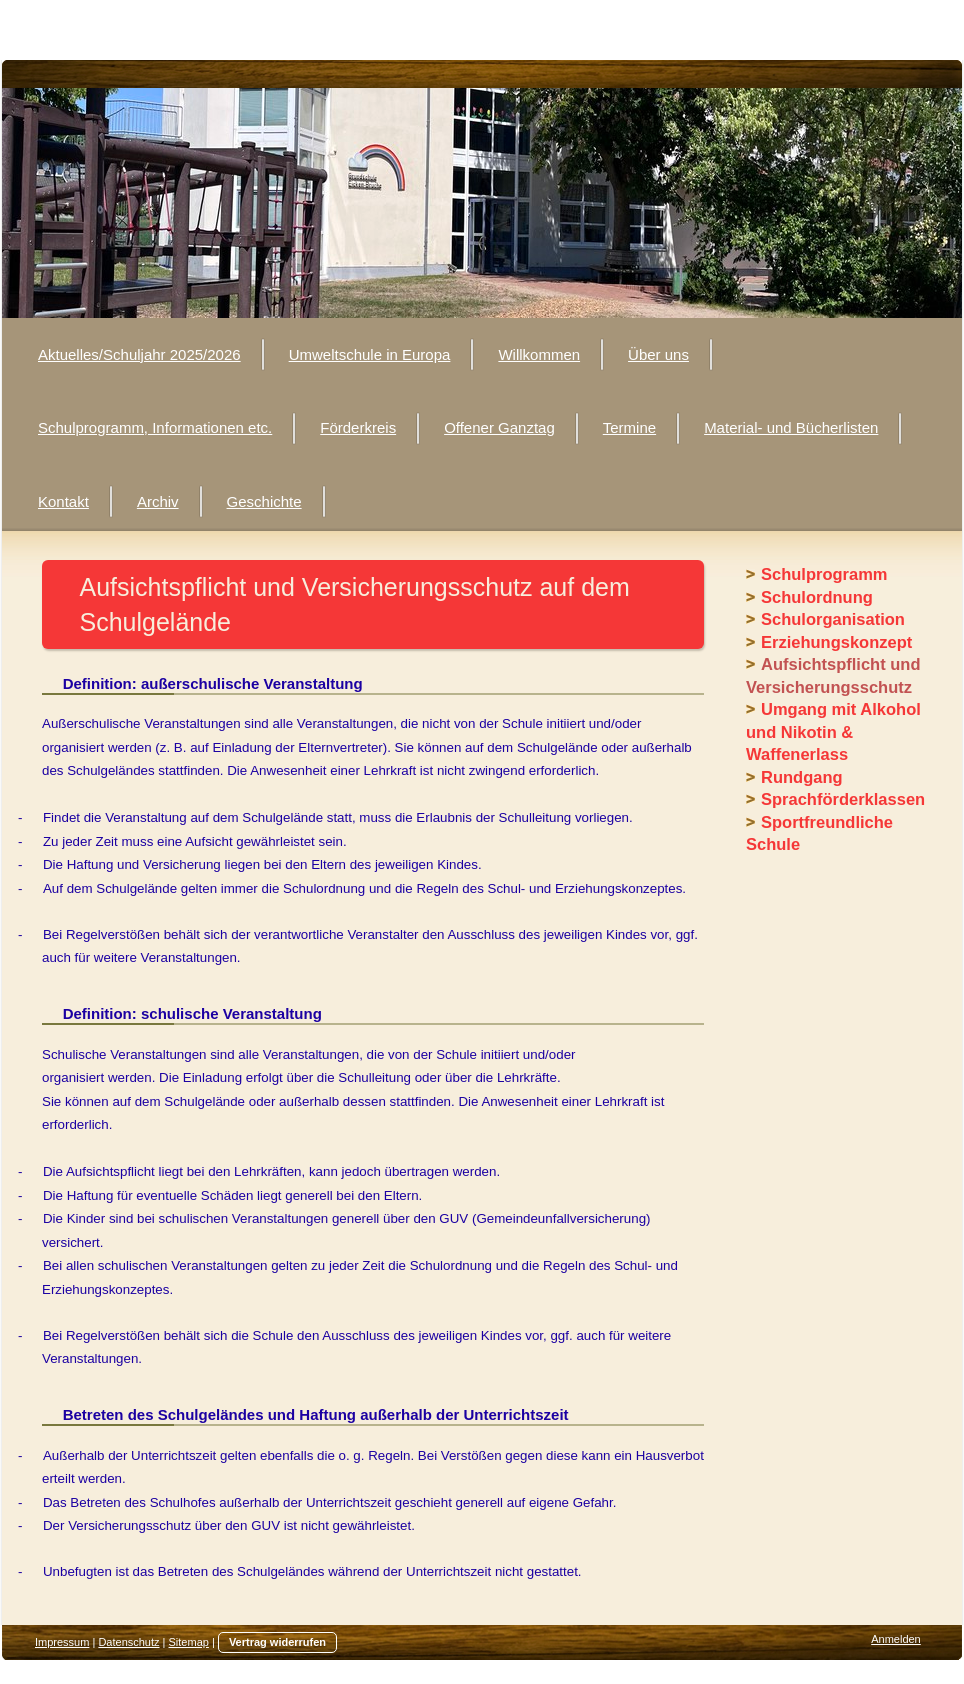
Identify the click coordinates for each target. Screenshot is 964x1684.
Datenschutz (128, 1642)
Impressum (62, 1642)
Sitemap (189, 1642)
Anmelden (896, 1639)
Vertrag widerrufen (277, 1642)
